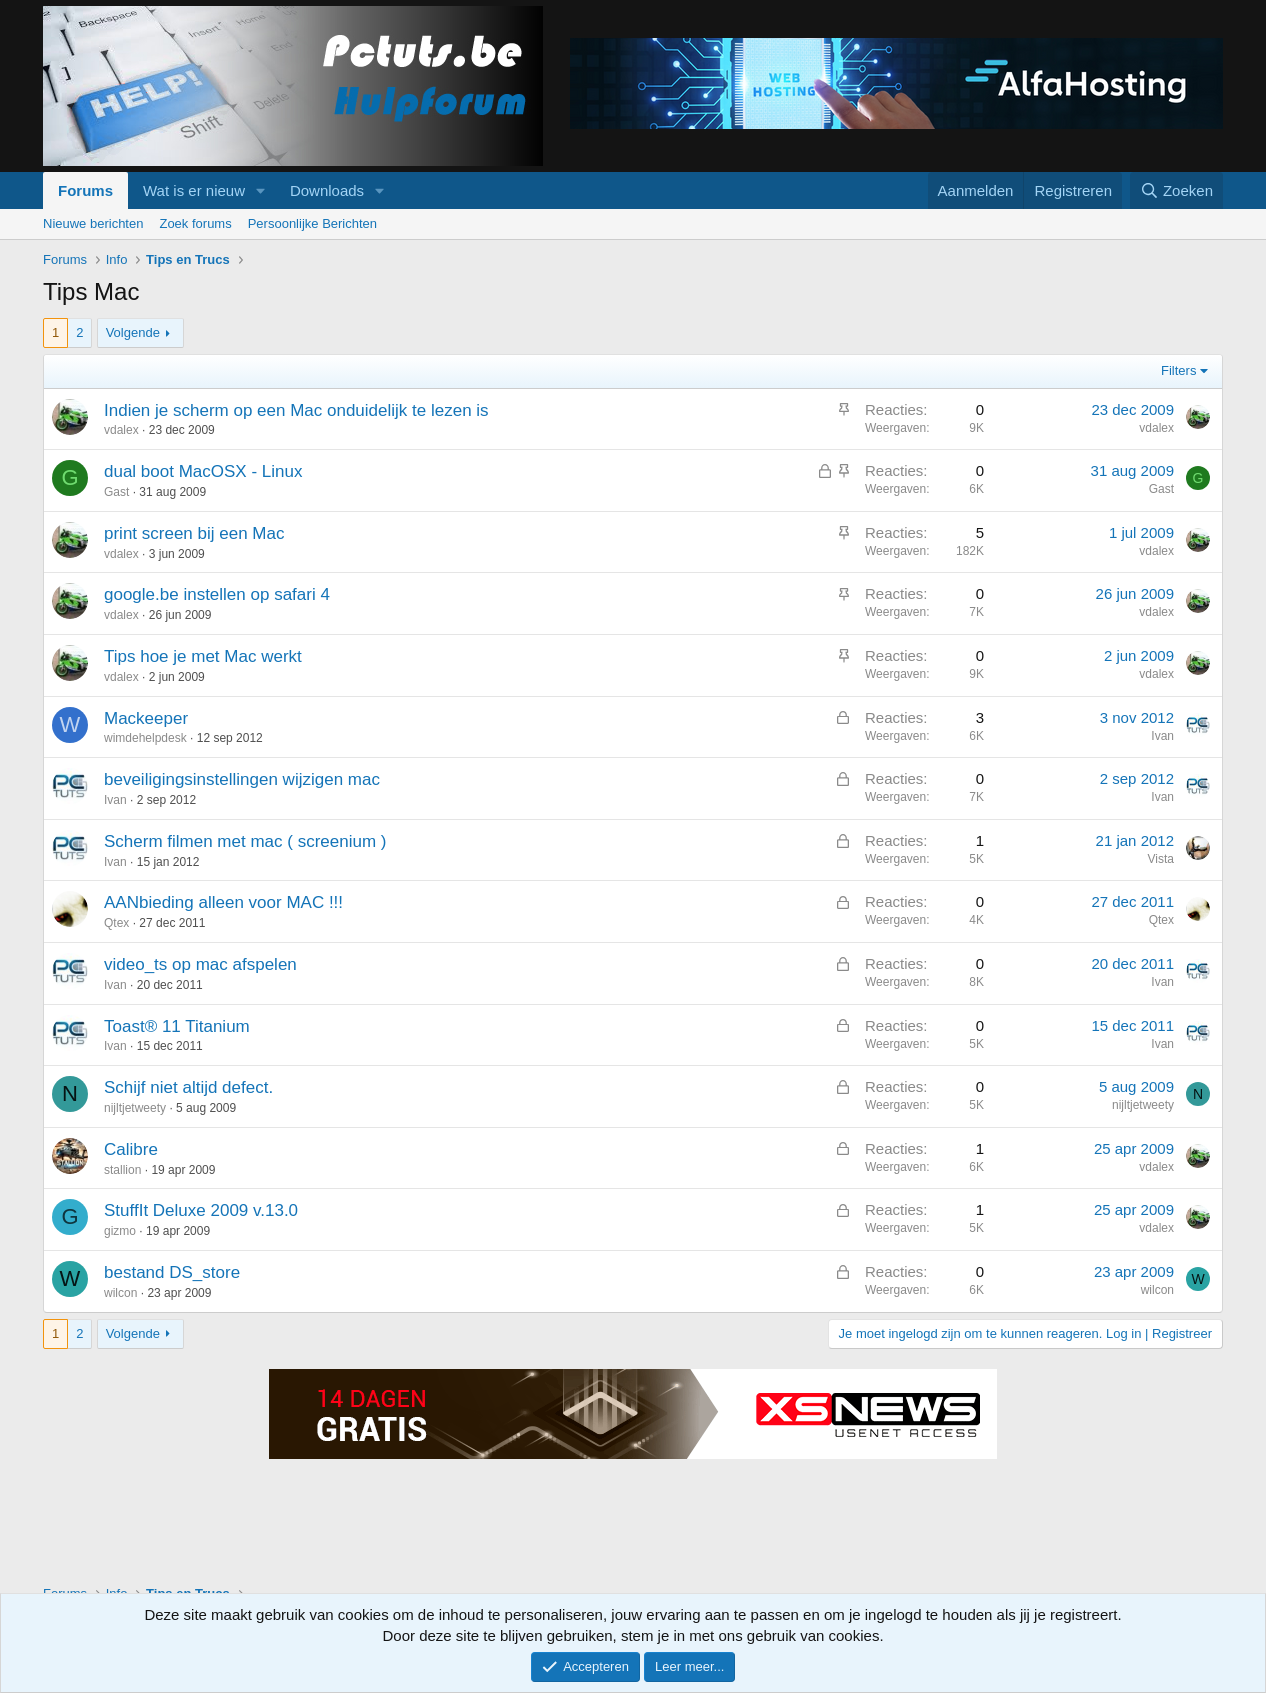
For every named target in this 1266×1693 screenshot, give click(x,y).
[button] (261, 190)
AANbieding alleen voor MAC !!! (223, 902)
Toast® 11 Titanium (177, 1026)
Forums (85, 190)
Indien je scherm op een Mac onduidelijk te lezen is (296, 410)
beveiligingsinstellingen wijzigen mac (242, 779)
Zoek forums (195, 223)
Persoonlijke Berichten (312, 223)
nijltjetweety (135, 1108)
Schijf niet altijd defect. (188, 1087)
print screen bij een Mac (194, 533)
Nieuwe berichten (93, 223)
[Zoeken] (1177, 190)
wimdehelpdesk (145, 738)
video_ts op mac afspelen (200, 964)
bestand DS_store (172, 1272)
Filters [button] (1178, 370)
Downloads (327, 190)
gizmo (120, 1231)
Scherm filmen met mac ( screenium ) (245, 841)
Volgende (133, 332)
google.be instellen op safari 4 (217, 594)
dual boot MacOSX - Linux (203, 471)
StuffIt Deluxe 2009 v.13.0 (201, 1210)
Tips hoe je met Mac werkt (203, 656)
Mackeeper (146, 718)
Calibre (131, 1149)
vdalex (121, 430)
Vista (1161, 859)
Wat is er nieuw (194, 190)
